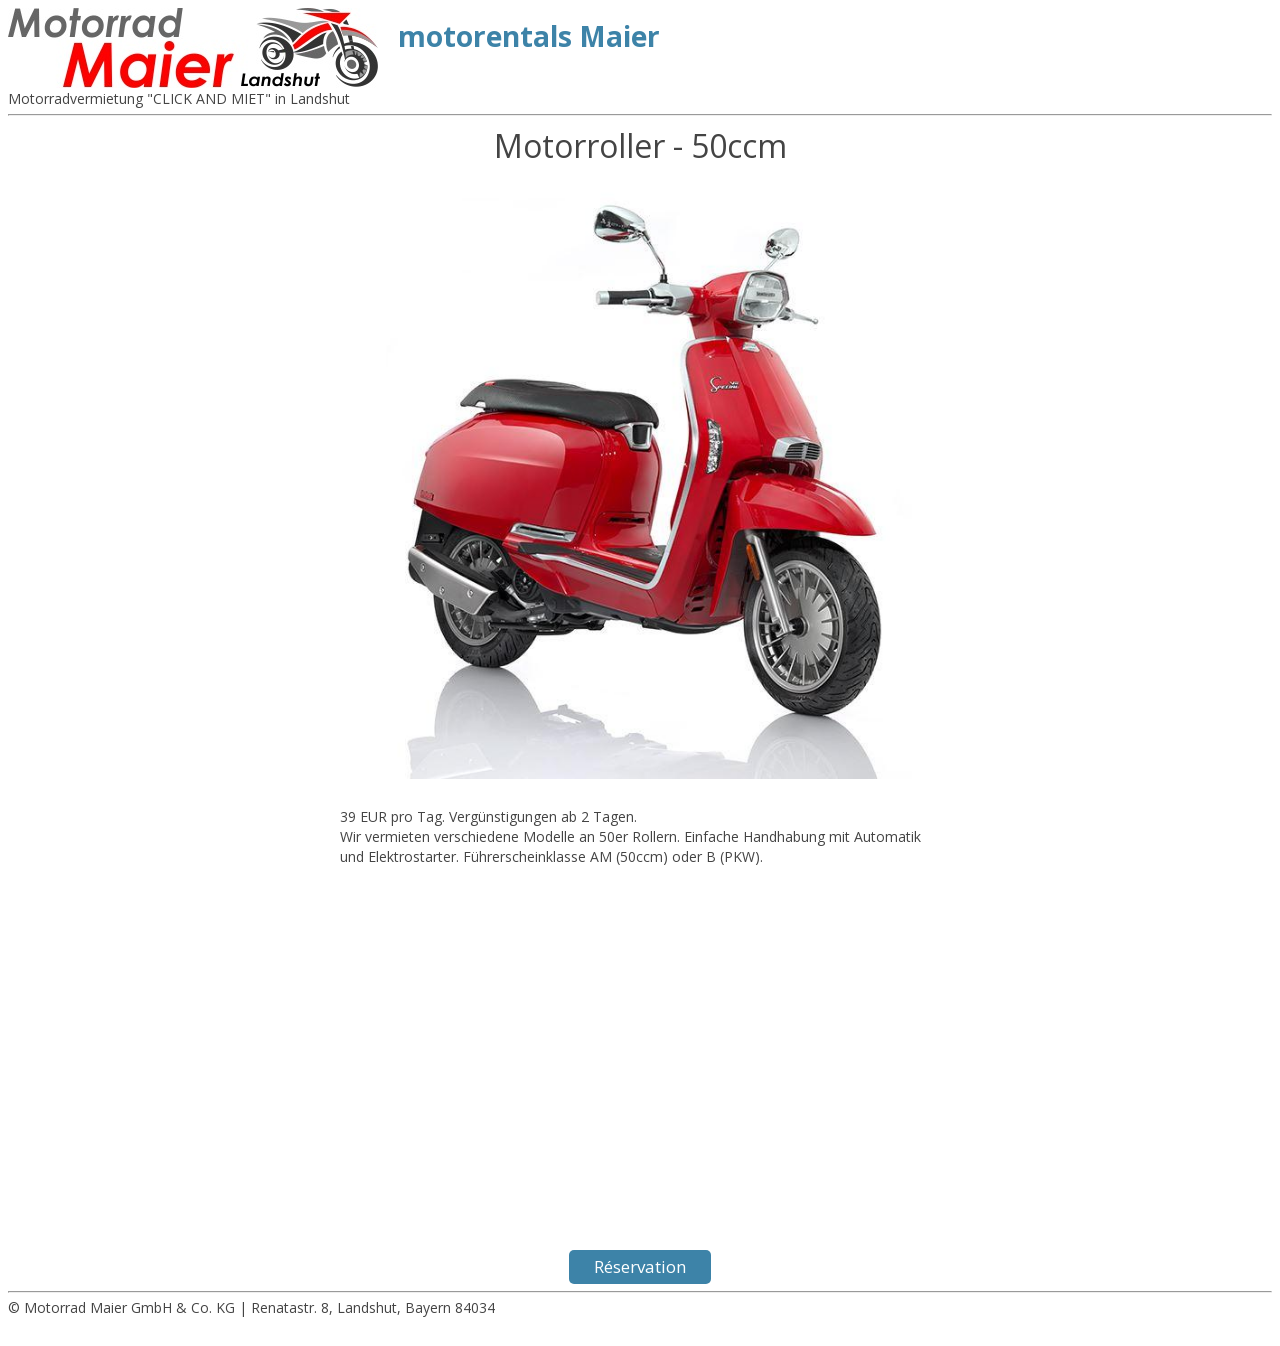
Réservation (640, 1266)
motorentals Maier (529, 36)
